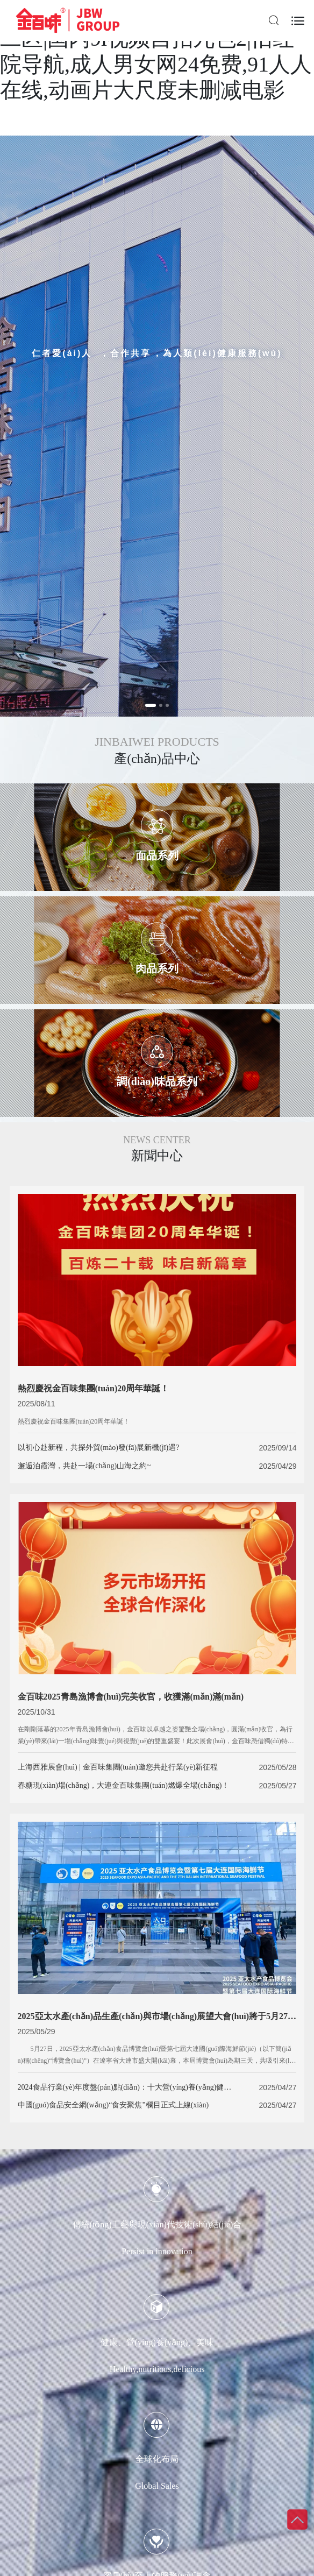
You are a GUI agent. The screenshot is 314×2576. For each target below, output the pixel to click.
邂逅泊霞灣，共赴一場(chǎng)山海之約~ (84, 1466)
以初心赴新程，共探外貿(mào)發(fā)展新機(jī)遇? (99, 1447)
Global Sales (157, 2485)
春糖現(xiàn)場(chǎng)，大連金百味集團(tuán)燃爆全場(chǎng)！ (124, 1785)
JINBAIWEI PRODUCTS (157, 741)
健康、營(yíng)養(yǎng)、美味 (157, 2342)
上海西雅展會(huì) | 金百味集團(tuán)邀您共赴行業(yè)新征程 (118, 1767)
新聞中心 (157, 1156)
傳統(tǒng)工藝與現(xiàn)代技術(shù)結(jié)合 (157, 2224)
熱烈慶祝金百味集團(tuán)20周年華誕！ (93, 1388)
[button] (150, 705)
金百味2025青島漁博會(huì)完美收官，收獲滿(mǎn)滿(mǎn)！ (131, 1696)
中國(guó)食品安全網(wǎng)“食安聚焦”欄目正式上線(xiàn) (113, 2105)
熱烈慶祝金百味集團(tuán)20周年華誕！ (74, 1421)
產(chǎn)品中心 (157, 759)
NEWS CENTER (157, 1140)
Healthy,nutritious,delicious (157, 2369)
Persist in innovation (157, 2251)
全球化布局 (157, 2459)
